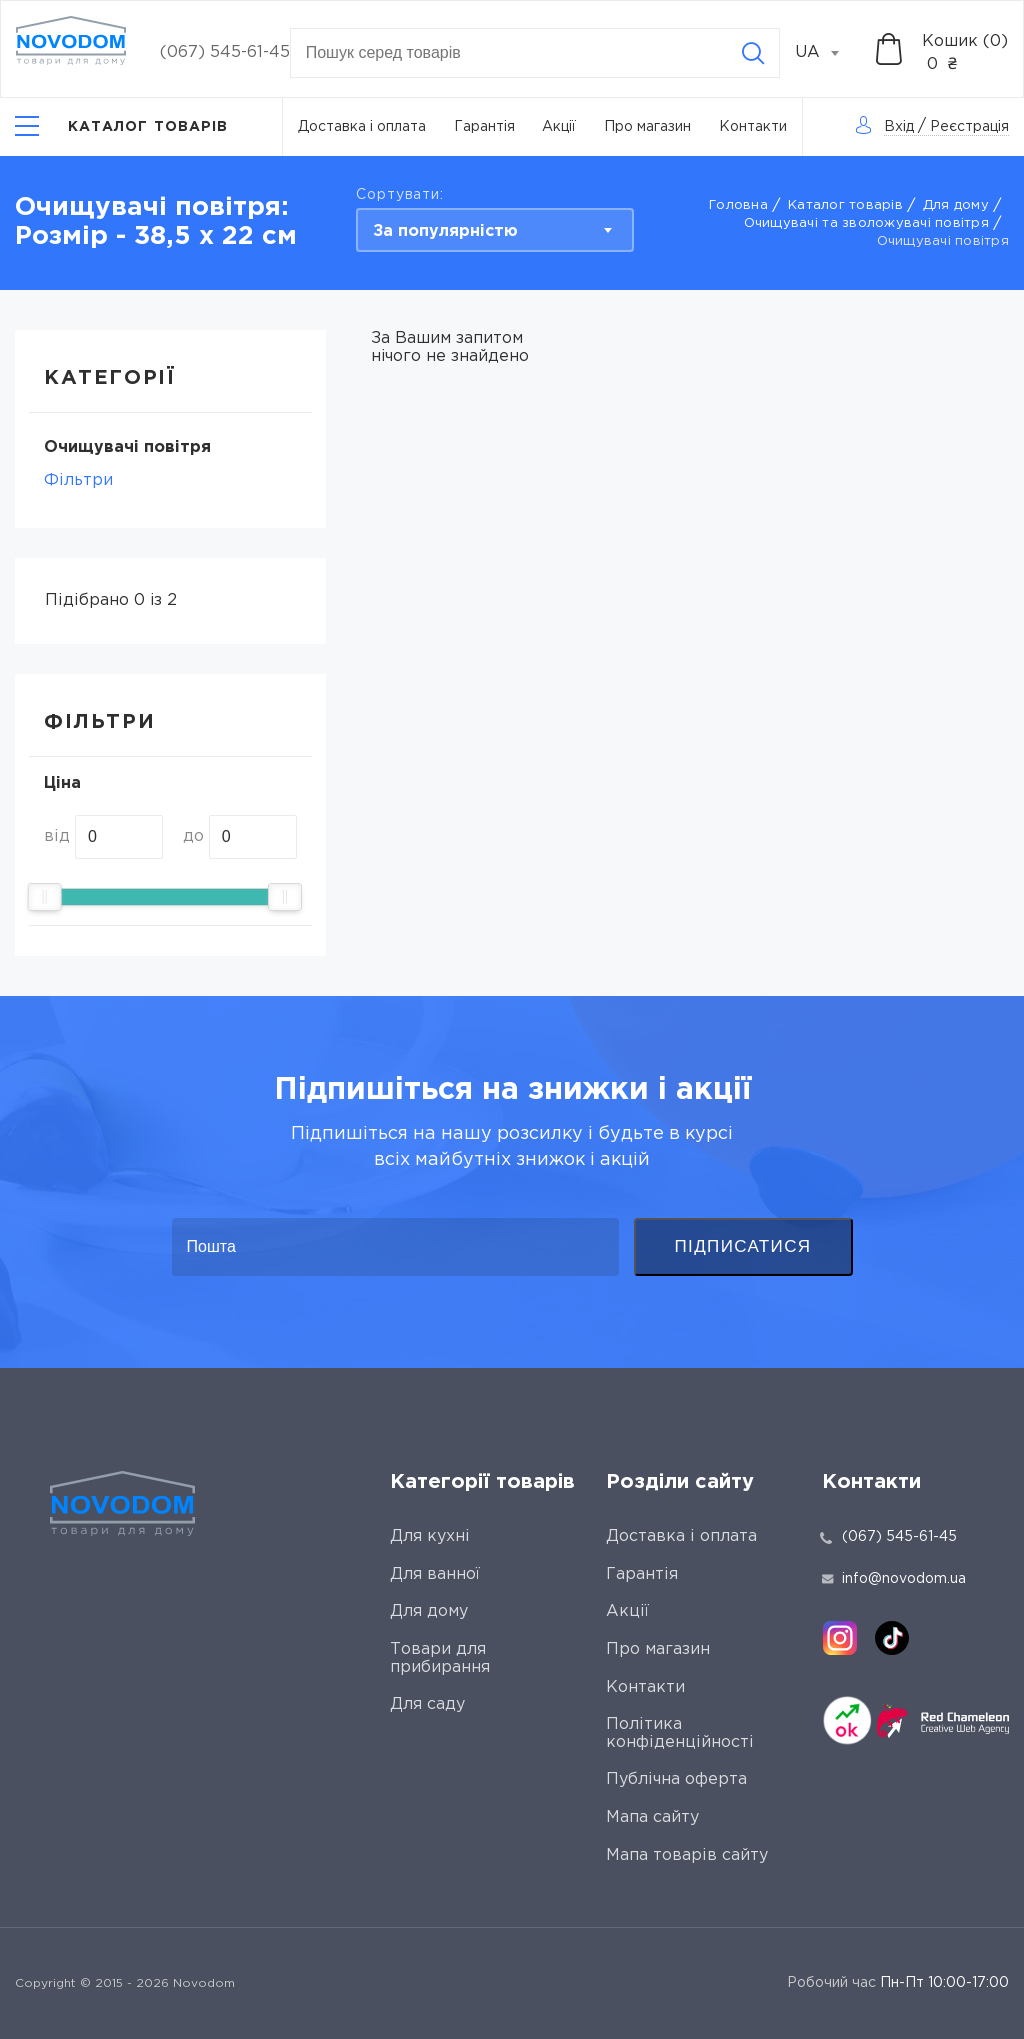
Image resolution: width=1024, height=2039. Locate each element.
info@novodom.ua (894, 1579)
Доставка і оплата (362, 127)
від (57, 836)
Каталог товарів (845, 205)
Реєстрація (969, 127)
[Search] (753, 53)
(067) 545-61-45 (225, 52)
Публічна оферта (676, 1779)
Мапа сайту (652, 1817)
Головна (738, 205)
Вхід (899, 127)
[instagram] (840, 1638)
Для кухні (430, 1536)
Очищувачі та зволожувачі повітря (866, 223)
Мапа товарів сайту (687, 1855)
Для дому (956, 205)
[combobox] (828, 53)
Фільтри (78, 480)
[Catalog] (122, 126)
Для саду (427, 1704)
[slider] (45, 897)
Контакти (753, 127)
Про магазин (647, 127)
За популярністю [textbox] (445, 231)
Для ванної (435, 1574)
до (193, 836)
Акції (559, 127)
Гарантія (484, 127)
